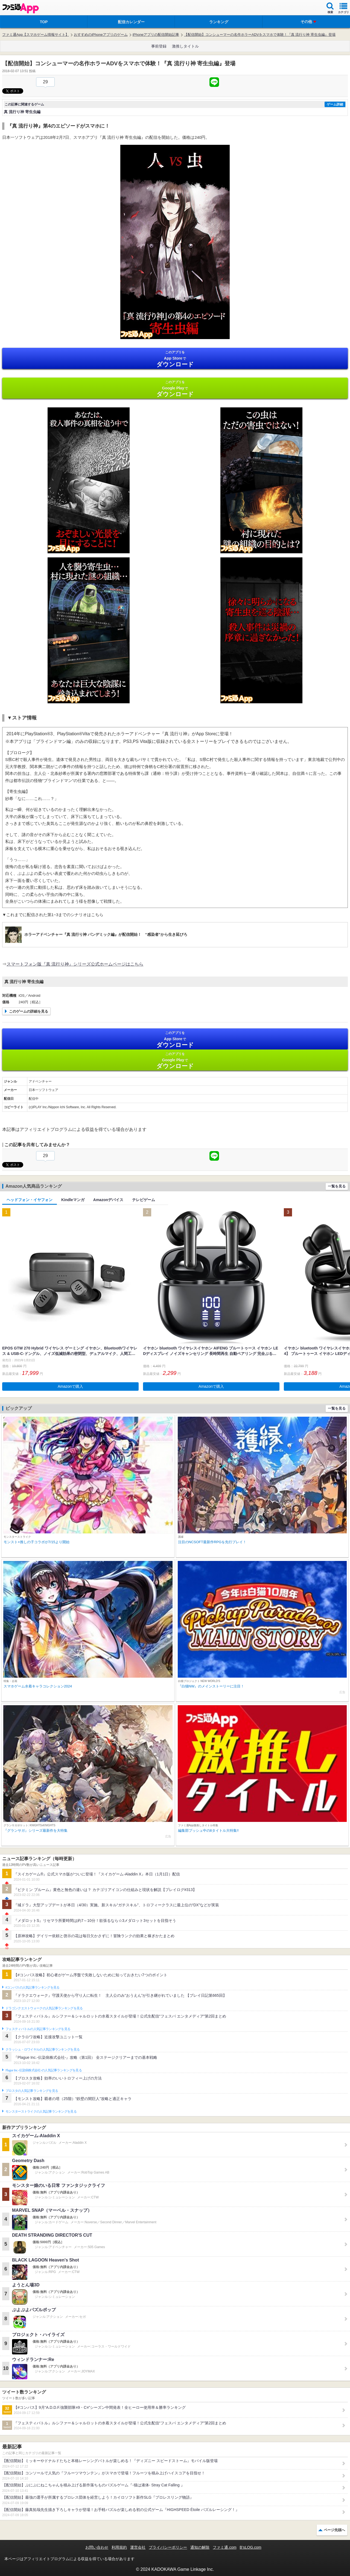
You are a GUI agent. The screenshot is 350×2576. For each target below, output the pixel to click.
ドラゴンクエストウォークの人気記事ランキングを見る (44, 2008)
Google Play (175, 389)
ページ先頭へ (334, 2530)
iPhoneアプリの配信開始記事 (156, 35)
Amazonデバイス (108, 1200)
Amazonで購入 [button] (70, 1386)
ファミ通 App (20, 8)
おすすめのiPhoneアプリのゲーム (100, 35)
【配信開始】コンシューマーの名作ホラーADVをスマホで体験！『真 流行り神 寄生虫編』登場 (260, 35)
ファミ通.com (224, 2547)
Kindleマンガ (72, 1200)
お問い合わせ (96, 2547)
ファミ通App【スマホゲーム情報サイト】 (35, 35)
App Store (175, 359)
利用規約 (119, 2547)
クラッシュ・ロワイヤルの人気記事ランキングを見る (42, 2049)
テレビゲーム (143, 1200)
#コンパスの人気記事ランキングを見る (32, 1987)
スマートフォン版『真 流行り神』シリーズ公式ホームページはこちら (75, 964)
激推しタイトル (185, 46)
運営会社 (137, 2547)
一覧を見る (337, 1186)
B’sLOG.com (250, 2547)
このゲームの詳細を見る (28, 1011)
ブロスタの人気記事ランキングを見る (31, 2090)
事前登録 (159, 46)
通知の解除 (199, 2547)
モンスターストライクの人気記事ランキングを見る (41, 2111)
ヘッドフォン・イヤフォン (29, 1200)
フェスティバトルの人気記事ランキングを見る (37, 2029)
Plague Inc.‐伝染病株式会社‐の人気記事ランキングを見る (43, 2070)
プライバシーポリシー (168, 2547)
